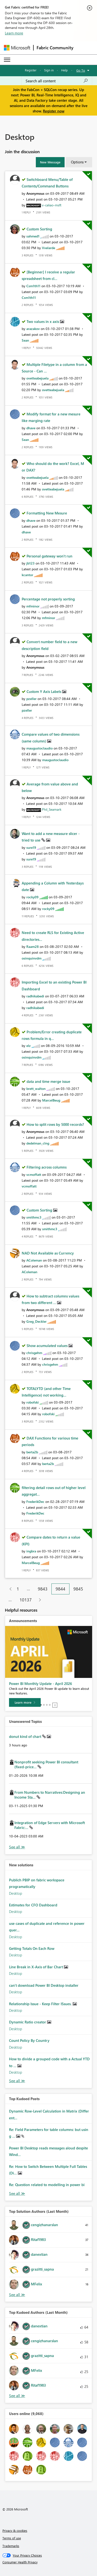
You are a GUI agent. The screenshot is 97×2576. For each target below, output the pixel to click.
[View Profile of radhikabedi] (35, 996)
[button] (50, 162)
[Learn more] (25, 1702)
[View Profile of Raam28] (32, 946)
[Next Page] (39, 1599)
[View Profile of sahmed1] (32, 236)
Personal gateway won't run (49, 556)
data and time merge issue (48, 1081)
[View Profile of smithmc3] (33, 1217)
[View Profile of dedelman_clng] (37, 1143)
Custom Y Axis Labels (44, 691)
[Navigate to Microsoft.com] (17, 48)
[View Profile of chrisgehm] (34, 1352)
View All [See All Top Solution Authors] (17, 2295)
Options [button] (77, 162)
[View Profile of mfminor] (32, 606)
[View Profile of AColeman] (34, 1260)
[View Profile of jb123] (30, 563)
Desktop (15, 1893)
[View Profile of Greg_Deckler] (36, 1321)
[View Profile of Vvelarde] (48, 247)
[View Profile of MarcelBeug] (51, 1100)
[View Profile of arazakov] (33, 328)
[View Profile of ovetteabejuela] (37, 378)
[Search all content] (56, 80)
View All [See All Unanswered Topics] (17, 1847)
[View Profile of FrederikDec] (35, 1501)
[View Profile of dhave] (30, 428)
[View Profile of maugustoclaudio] (39, 748)
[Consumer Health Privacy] (48, 2562)
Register (31, 70)
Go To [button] (80, 70)
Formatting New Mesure (47, 513)
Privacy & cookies (14, 2530)
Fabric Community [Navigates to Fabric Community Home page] (55, 48)
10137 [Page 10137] (25, 1600)
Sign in (49, 70)
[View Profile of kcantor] (27, 574)
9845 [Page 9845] (78, 1589)
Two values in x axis (43, 321)
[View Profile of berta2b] (32, 1452)
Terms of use (11, 2538)
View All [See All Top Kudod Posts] (17, 2193)
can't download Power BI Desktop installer (43, 1985)
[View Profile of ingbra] (31, 1551)
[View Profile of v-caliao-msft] (51, 205)
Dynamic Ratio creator (28, 2022)
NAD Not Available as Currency (48, 1253)
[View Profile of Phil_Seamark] (51, 809)
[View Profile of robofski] (32, 1402)
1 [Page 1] (18, 1589)
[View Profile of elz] (28, 1045)
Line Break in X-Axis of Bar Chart (36, 1966)
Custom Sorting (39, 229)
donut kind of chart (25, 1736)
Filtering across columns (47, 1167)
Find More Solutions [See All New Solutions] (17, 2081)
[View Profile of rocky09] (32, 897)
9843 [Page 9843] (43, 1589)
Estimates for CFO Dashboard (33, 1905)
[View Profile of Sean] (25, 340)
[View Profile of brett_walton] (36, 1088)
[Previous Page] (8, 1588)
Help (64, 70)
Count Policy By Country (29, 2040)
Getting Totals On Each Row (31, 1948)
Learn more (14, 33)
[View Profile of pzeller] (31, 698)
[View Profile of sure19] (31, 847)
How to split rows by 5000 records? (55, 1124)
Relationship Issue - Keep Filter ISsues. (41, 2003)
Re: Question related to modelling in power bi (47, 2184)
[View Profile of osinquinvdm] (31, 958)
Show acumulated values (47, 1345)
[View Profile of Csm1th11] (33, 286)
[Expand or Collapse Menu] (7, 60)
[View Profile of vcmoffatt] (33, 1174)
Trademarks (10, 2546)
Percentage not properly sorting (48, 599)
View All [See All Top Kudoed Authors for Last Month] (17, 2396)
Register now (53, 111)
